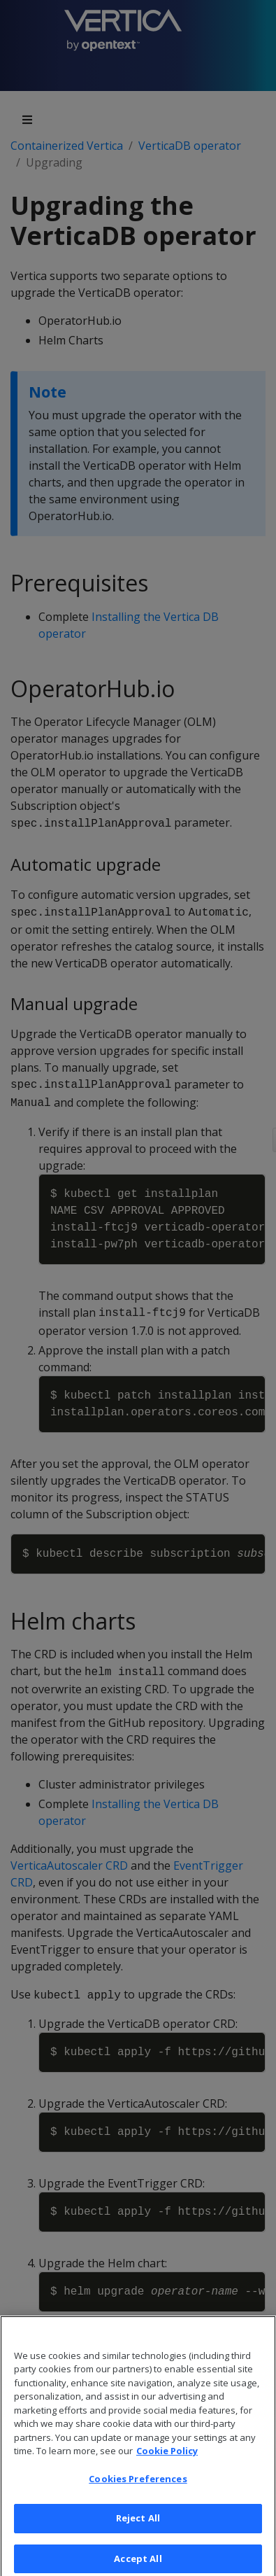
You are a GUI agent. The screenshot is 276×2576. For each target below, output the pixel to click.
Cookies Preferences (138, 2487)
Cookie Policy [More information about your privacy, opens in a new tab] (167, 2459)
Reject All (138, 2526)
